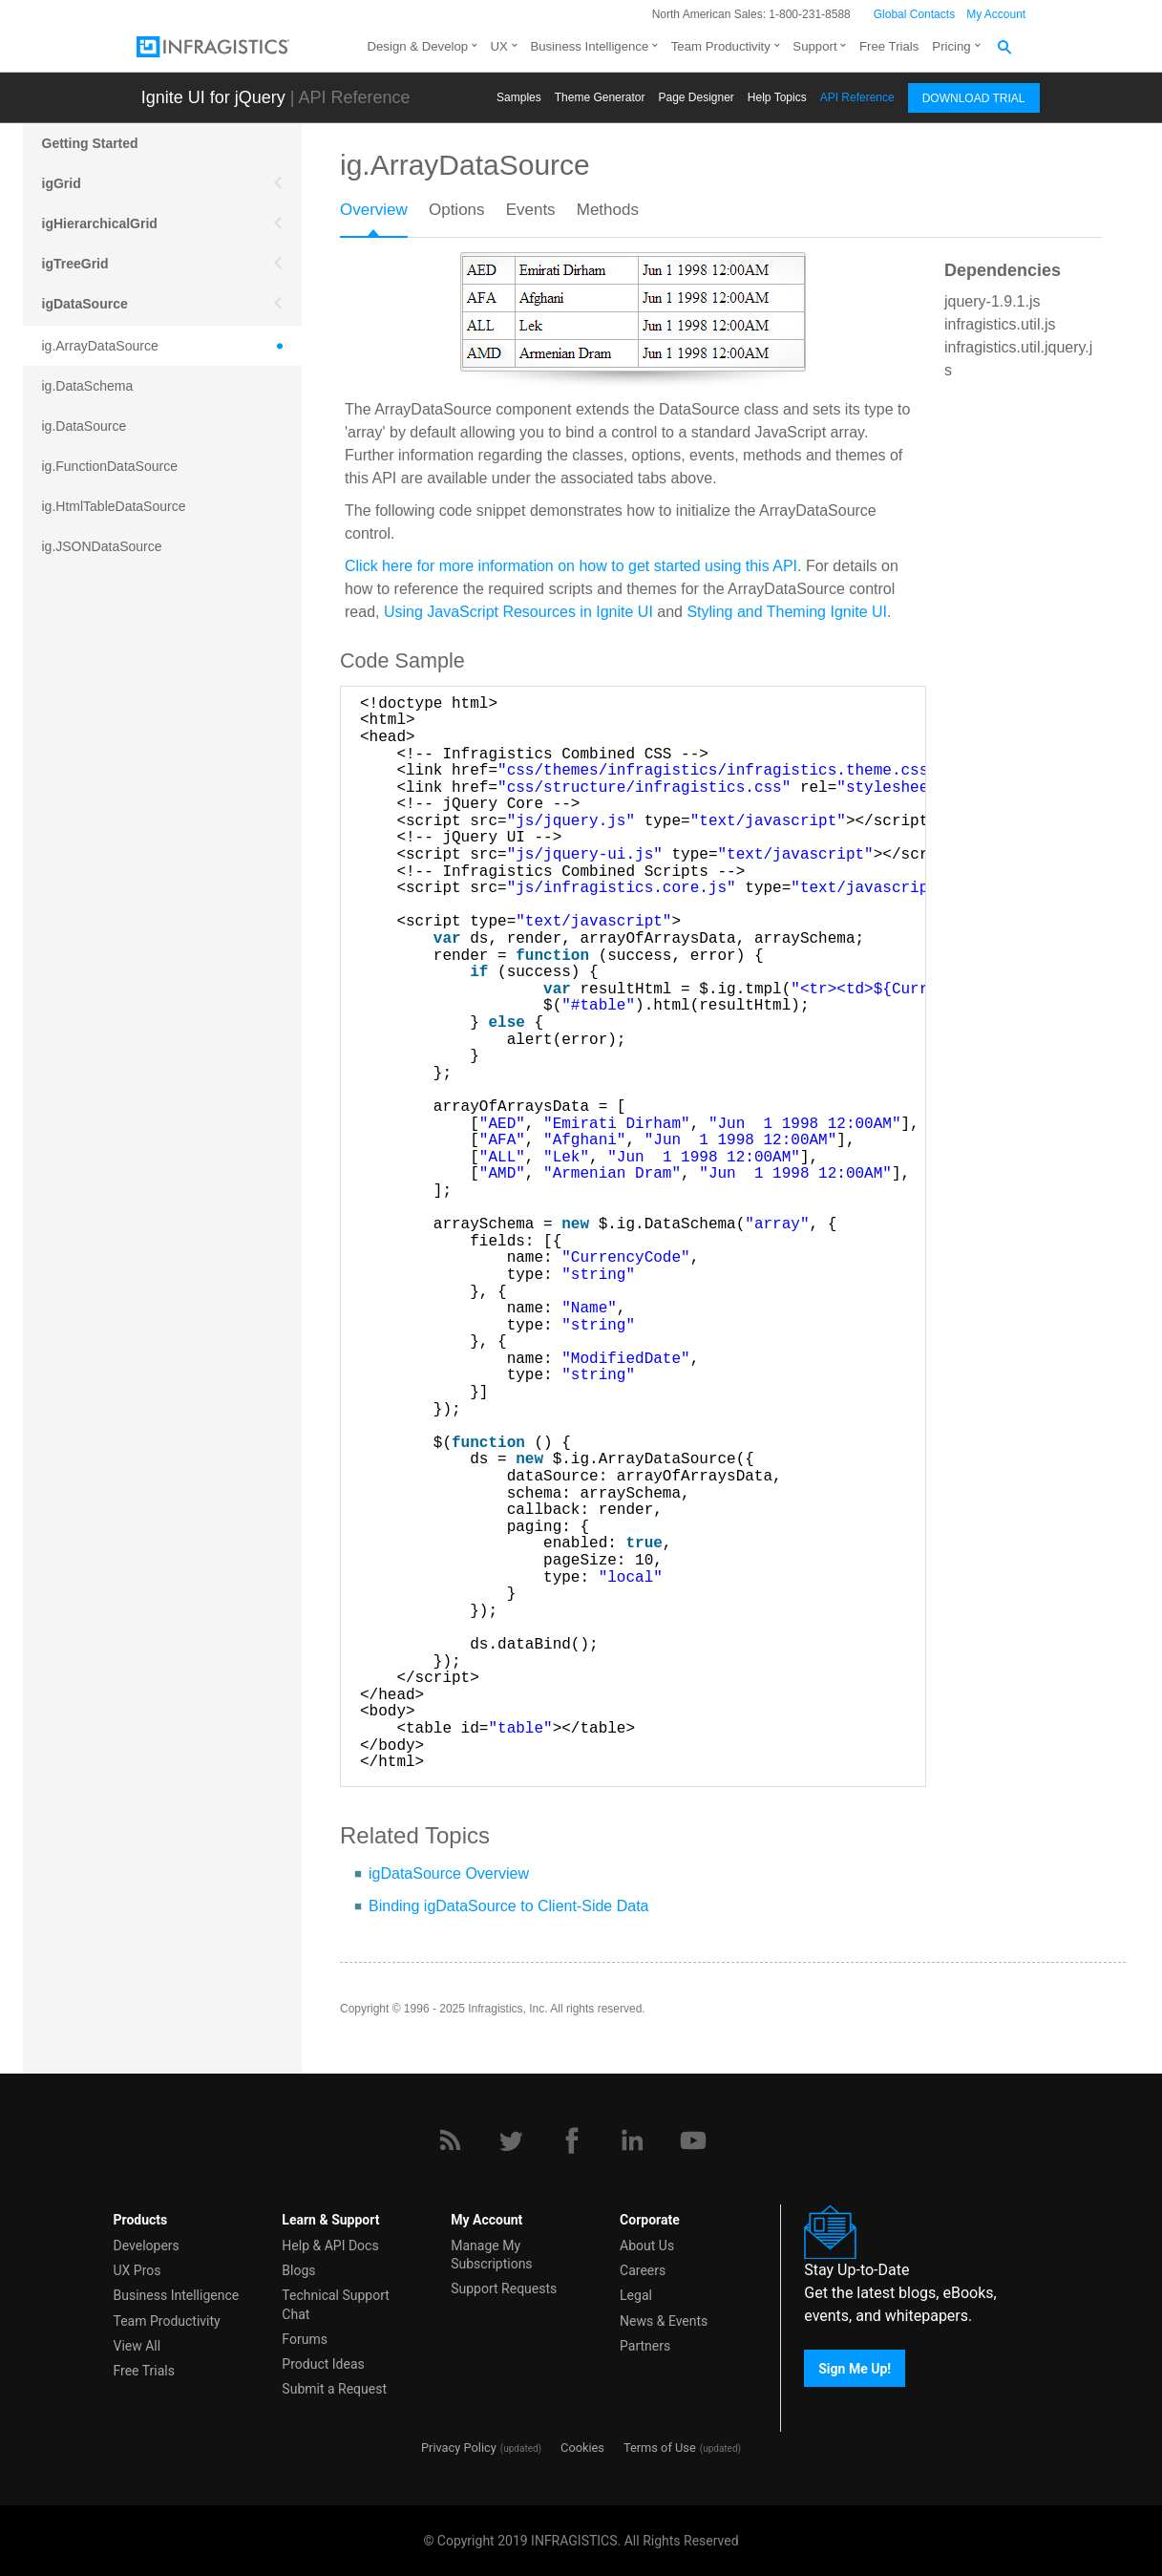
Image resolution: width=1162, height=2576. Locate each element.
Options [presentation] (457, 210)
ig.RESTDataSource (102, 747)
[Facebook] (572, 2140)
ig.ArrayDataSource (100, 345)
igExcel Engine (89, 1167)
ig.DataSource (84, 426)
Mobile (63, 1006)
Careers (643, 2270)
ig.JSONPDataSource (106, 586)
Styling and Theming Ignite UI (787, 612)
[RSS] (450, 2140)
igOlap (63, 926)
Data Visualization (99, 966)
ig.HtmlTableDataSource (114, 506)
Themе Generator (600, 97)
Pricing (951, 46)
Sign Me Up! (854, 2367)
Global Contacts (914, 14)
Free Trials (889, 46)
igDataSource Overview (449, 1873)
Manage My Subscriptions (491, 2254)
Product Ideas (323, 2364)
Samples (518, 97)
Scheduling (78, 1087)
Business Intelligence (589, 46)
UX (499, 46)
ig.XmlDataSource (96, 827)
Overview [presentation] (374, 210)
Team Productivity (721, 46)
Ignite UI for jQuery (213, 97)
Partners (645, 2345)
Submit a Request (334, 2388)
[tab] (384, 216)
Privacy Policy (458, 2447)
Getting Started (90, 143)
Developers (147, 2245)
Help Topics (777, 97)
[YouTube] (693, 2140)
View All (137, 2345)
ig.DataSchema (88, 386)
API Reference (857, 97)
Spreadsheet (82, 1127)
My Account (995, 14)
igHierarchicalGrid (100, 223)
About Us (647, 2245)
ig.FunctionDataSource (110, 466)
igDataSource (85, 303)
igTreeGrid (75, 263)
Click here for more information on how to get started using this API (571, 566)
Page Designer (695, 97)
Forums (304, 2339)
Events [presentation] (531, 210)
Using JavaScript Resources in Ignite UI (518, 612)
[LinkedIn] (632, 2140)
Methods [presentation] (608, 210)
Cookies (582, 2447)
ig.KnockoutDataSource (112, 626)
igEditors (71, 886)
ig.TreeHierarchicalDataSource (133, 787)
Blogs (298, 2270)
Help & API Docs (330, 2245)
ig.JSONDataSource (102, 546)
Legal (636, 2295)
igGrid (61, 183)
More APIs (74, 1046)
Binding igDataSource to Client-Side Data (509, 1906)
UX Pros (137, 2270)
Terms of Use (659, 2447)
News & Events (664, 2321)
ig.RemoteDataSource (108, 706)
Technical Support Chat (336, 2304)
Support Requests (504, 2288)
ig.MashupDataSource (108, 666)
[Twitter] (511, 2140)
